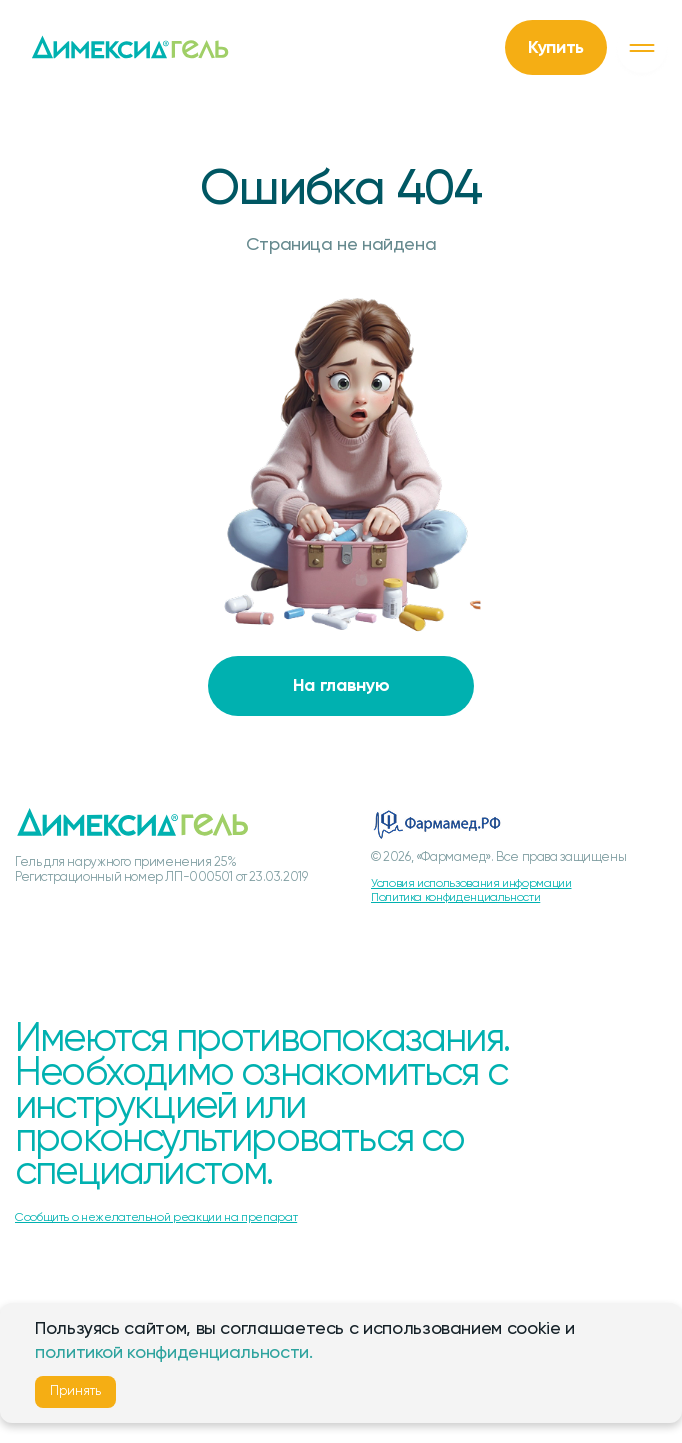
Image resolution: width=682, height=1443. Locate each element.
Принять (75, 1391)
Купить (556, 48)
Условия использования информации (471, 884)
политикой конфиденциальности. (174, 1353)
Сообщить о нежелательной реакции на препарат (156, 1218)
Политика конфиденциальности (455, 898)
